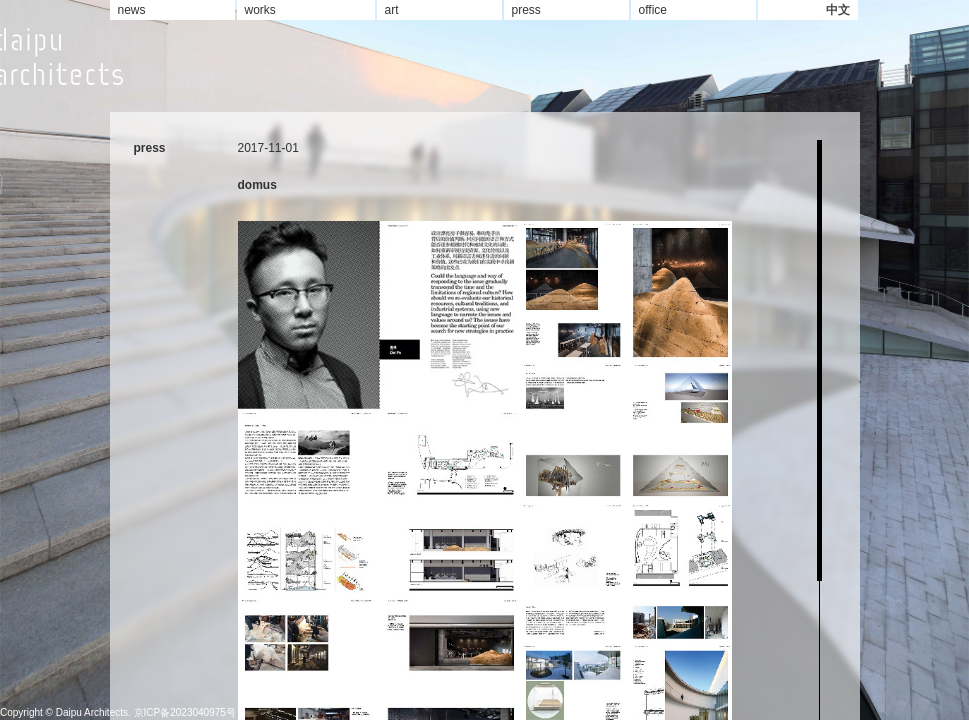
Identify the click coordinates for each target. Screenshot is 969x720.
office (653, 10)
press (526, 10)
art (392, 10)
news (132, 10)
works (260, 10)
